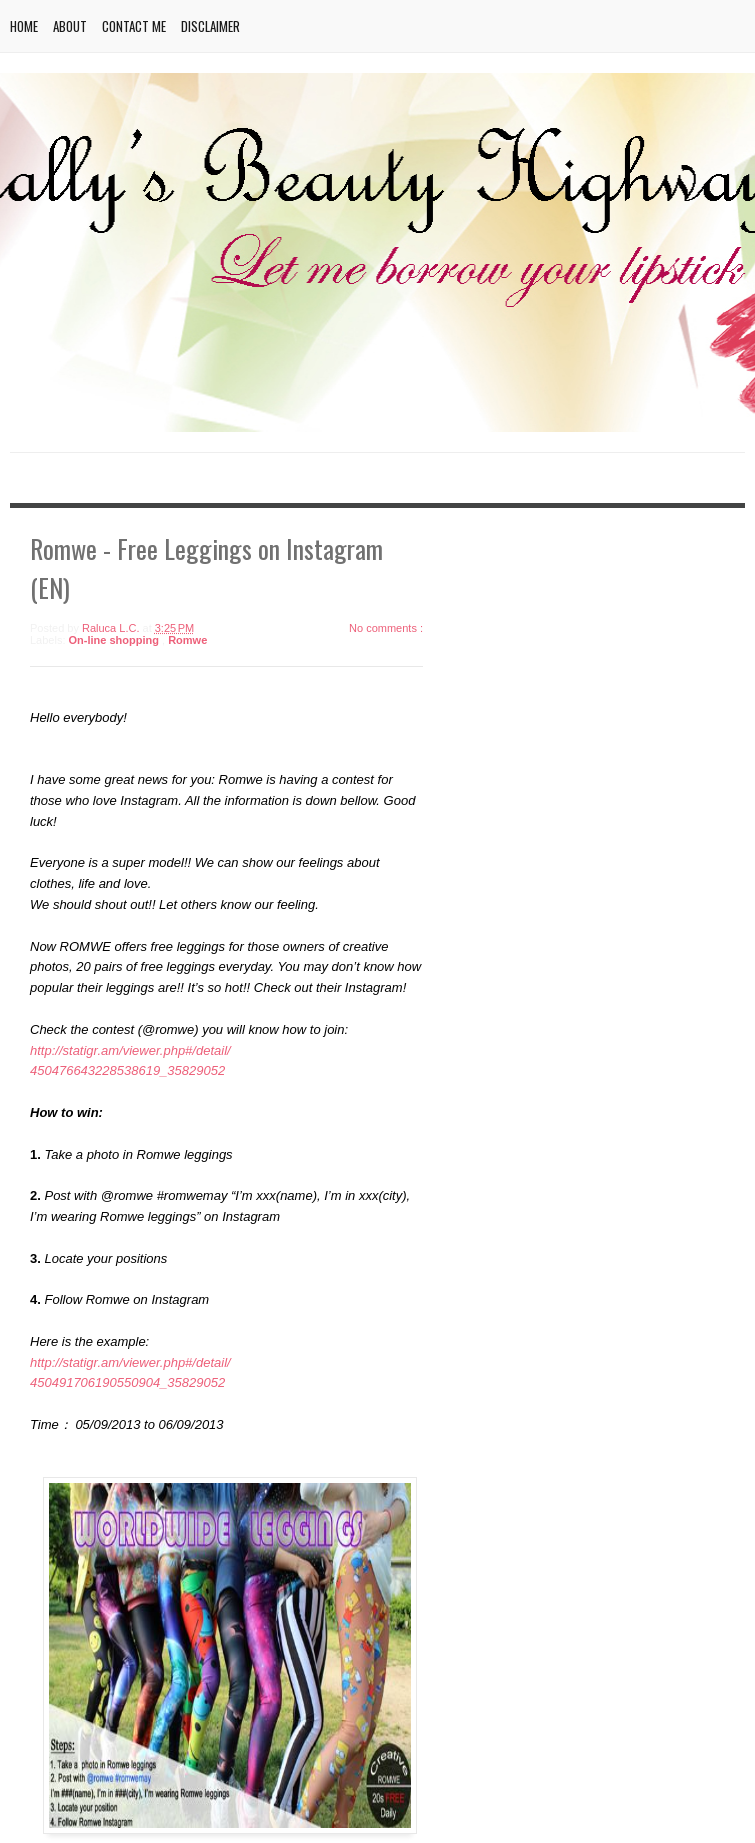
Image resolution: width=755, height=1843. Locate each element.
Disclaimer (210, 26)
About (70, 26)
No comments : (386, 628)
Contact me (134, 26)
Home (24, 26)
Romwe (187, 640)
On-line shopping (116, 640)
